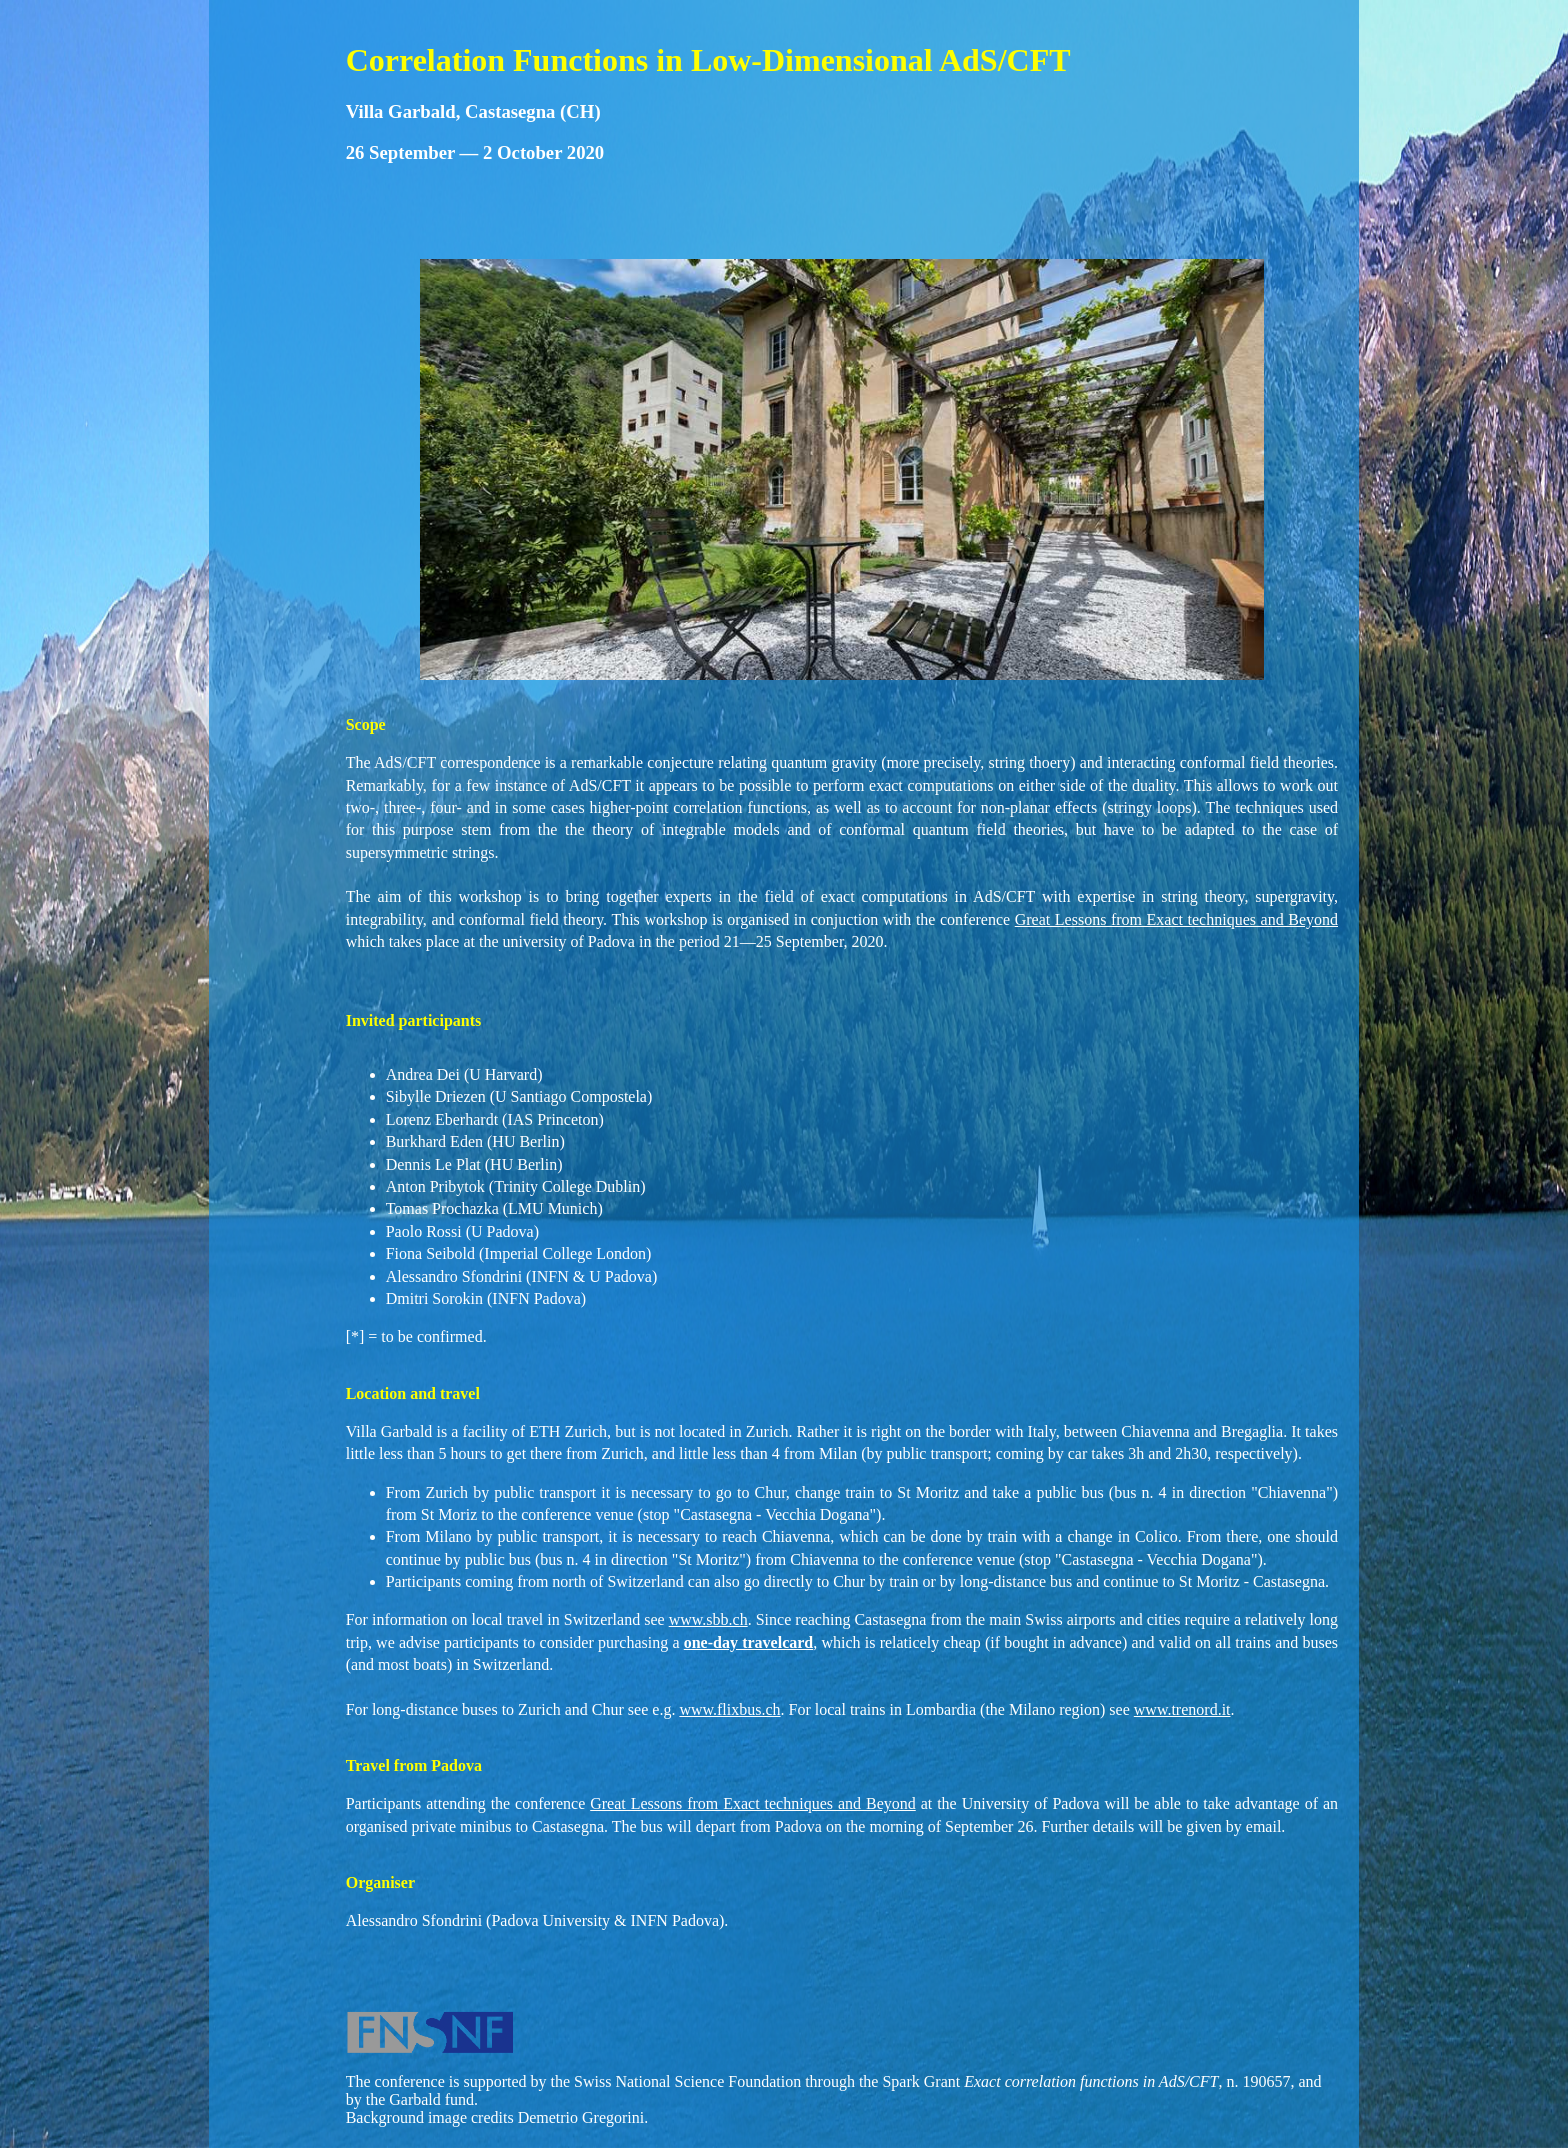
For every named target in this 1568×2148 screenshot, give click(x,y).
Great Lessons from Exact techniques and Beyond (1176, 919)
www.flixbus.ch (729, 1709)
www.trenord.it (1182, 1709)
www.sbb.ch (708, 1619)
